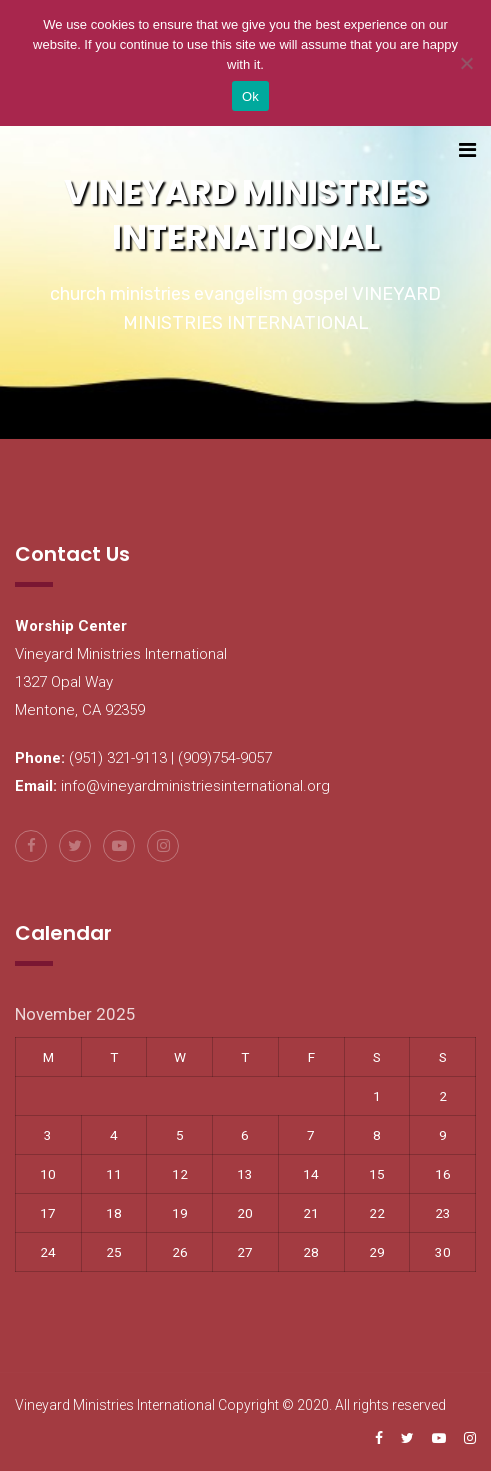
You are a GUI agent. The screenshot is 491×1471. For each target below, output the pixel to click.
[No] (466, 63)
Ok (250, 96)
